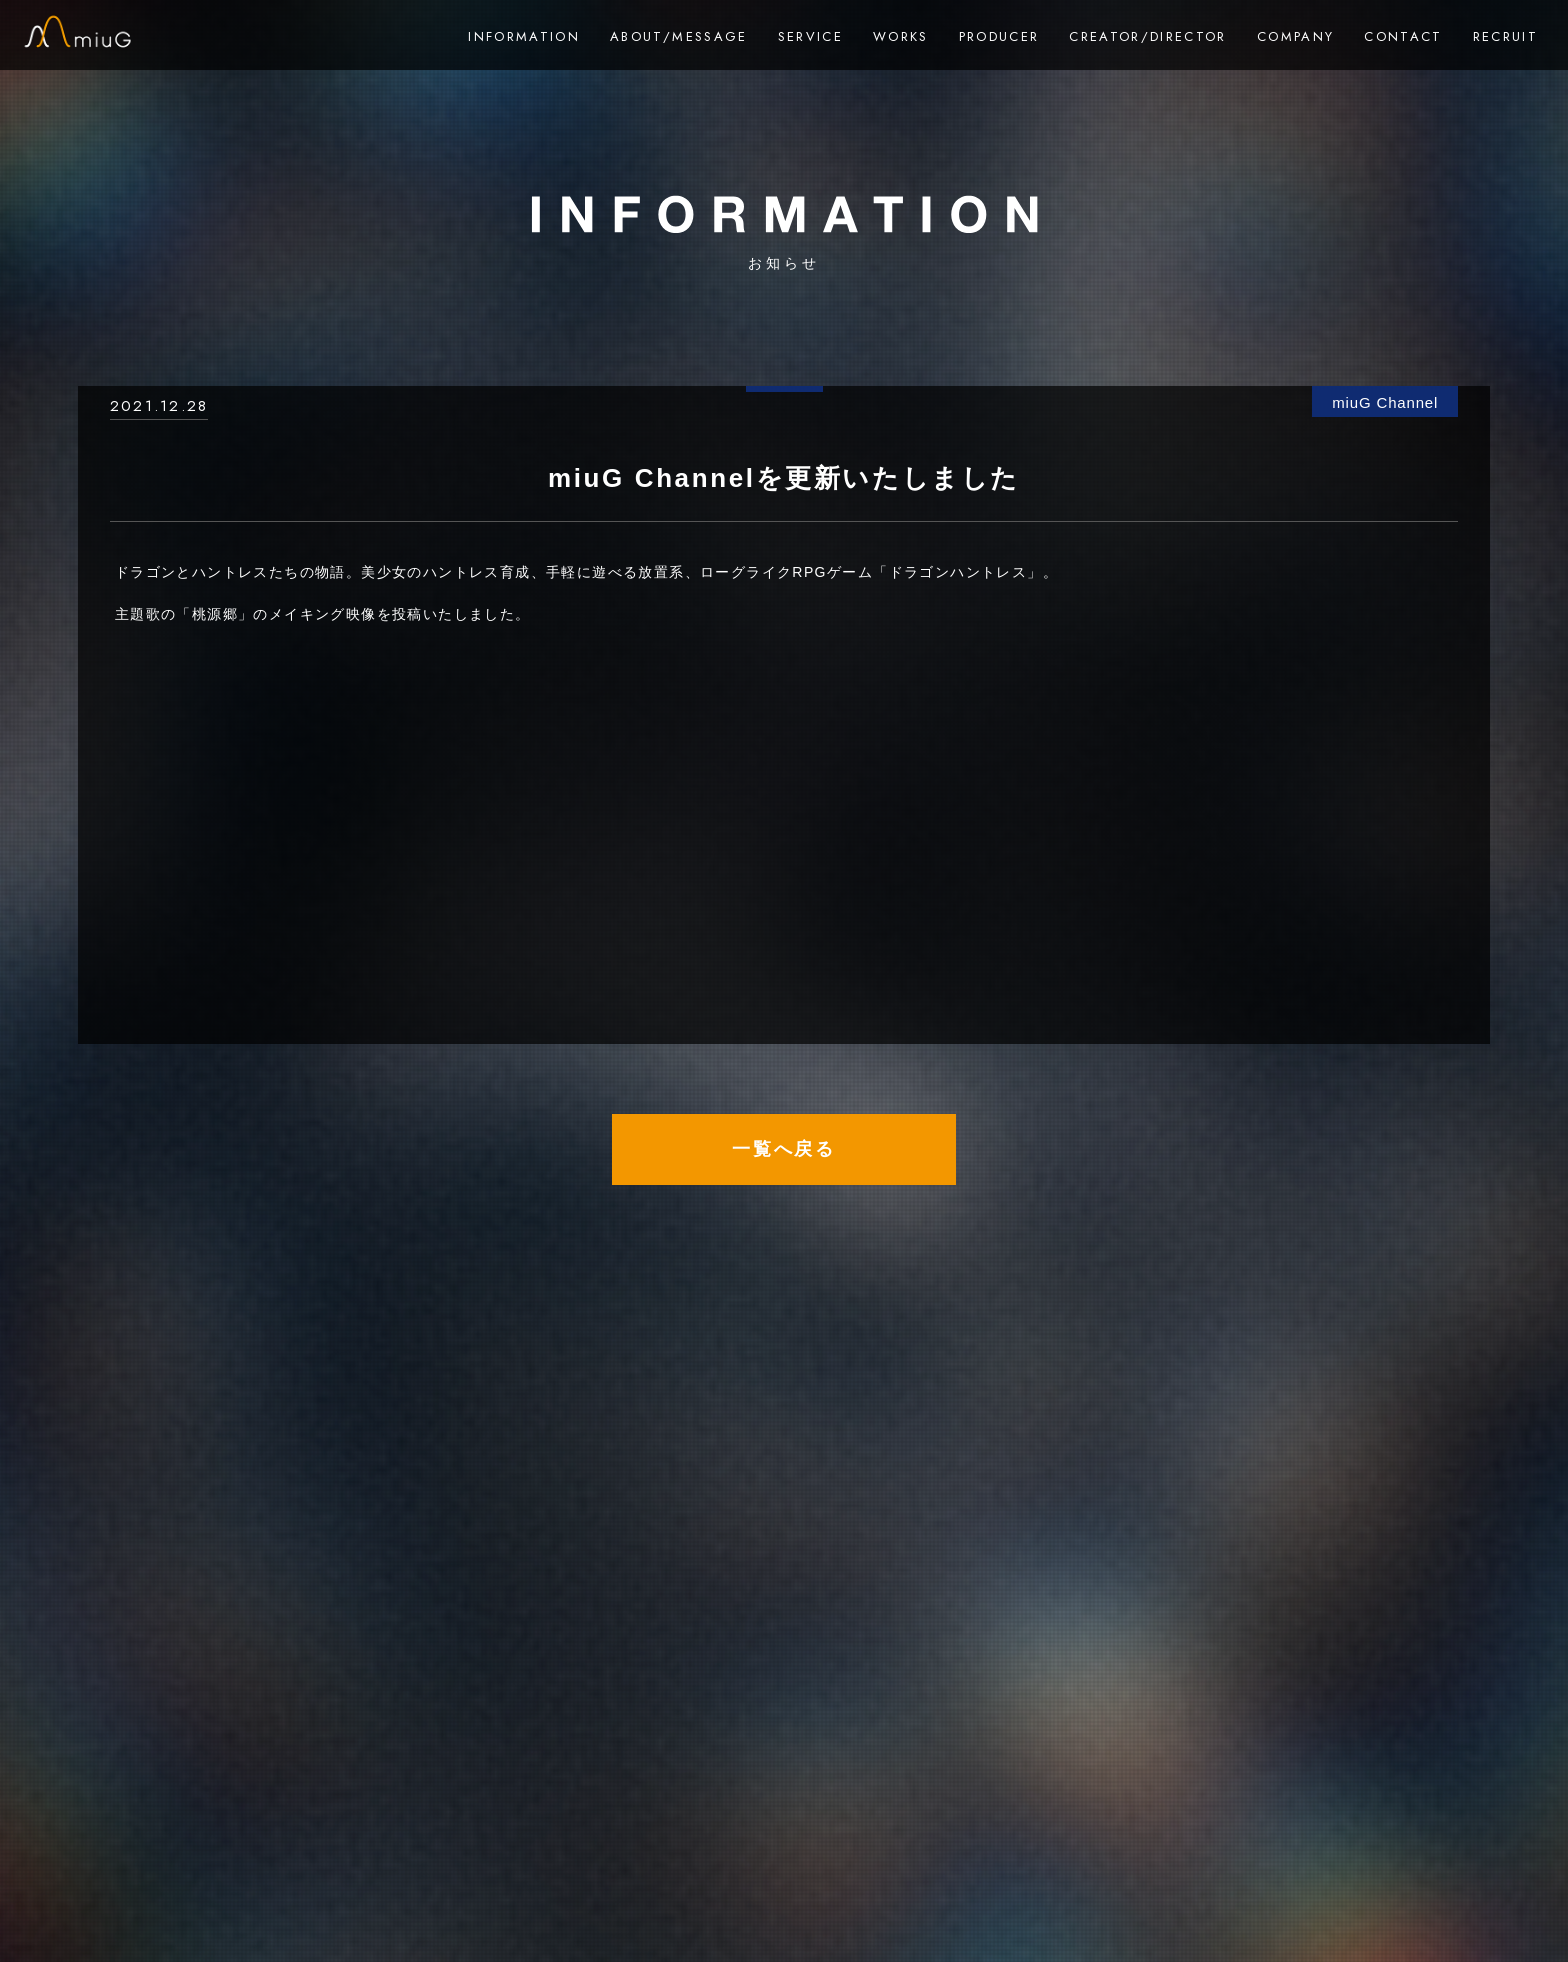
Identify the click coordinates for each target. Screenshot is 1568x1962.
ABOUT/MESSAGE (678, 36)
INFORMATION (524, 36)
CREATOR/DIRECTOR (1147, 36)
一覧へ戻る (784, 1149)
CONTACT (1403, 36)
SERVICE (810, 36)
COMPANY (1295, 36)
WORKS (901, 36)
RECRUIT (1505, 36)
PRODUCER (999, 36)
